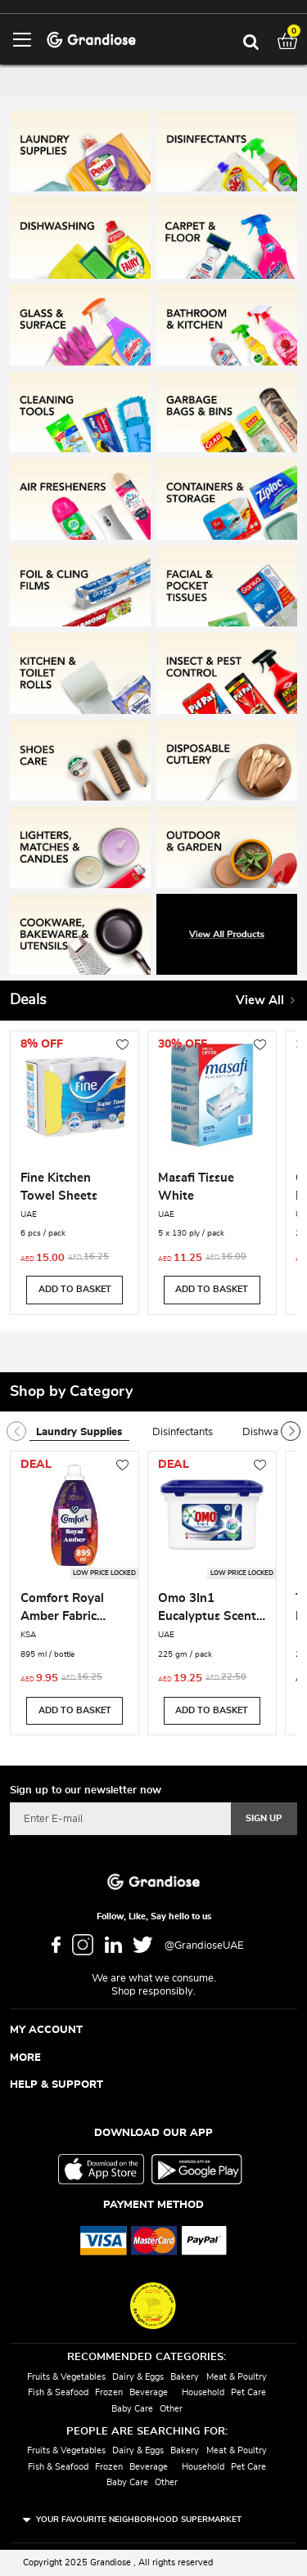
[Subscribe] (264, 1818)
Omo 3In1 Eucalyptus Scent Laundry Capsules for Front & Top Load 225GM (208, 1609)
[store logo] (91, 38)
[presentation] (290, 1431)
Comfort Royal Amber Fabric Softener (62, 1609)
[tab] (87, 1433)
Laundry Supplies (79, 1432)
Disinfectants (182, 1432)
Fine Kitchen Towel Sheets (58, 1187)
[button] (122, 1045)
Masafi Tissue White (196, 1187)
